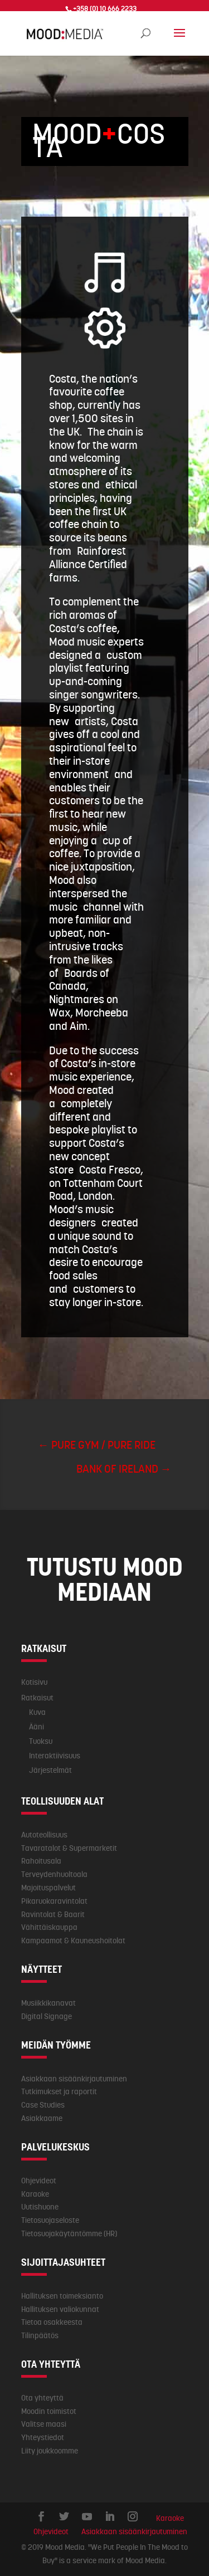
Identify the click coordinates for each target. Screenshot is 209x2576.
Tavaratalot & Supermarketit (69, 1848)
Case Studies (43, 2105)
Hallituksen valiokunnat (60, 2309)
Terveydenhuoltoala (54, 1874)
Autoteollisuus (44, 1835)
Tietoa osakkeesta (51, 2322)
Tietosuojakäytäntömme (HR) (69, 2233)
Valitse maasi (43, 2424)
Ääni (36, 1727)
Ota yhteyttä (42, 2398)
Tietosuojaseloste (50, 2220)
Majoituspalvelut (48, 1888)
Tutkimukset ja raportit (59, 2091)
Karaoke (35, 2194)
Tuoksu (40, 1741)
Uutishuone (40, 2207)
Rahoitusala (41, 1861)
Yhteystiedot (42, 2437)
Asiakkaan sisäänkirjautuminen (74, 2079)
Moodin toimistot (48, 2411)
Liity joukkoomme (49, 2451)
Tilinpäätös (40, 2335)
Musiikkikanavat (48, 2003)
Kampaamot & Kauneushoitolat (73, 1940)
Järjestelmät (50, 1770)
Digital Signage (46, 2016)
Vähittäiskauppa (49, 1927)
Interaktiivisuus (54, 1756)
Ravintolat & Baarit (53, 1914)
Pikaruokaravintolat (54, 1901)
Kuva (37, 1712)
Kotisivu (34, 1682)
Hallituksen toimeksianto (62, 2296)
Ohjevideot (38, 2181)
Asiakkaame (41, 2118)
